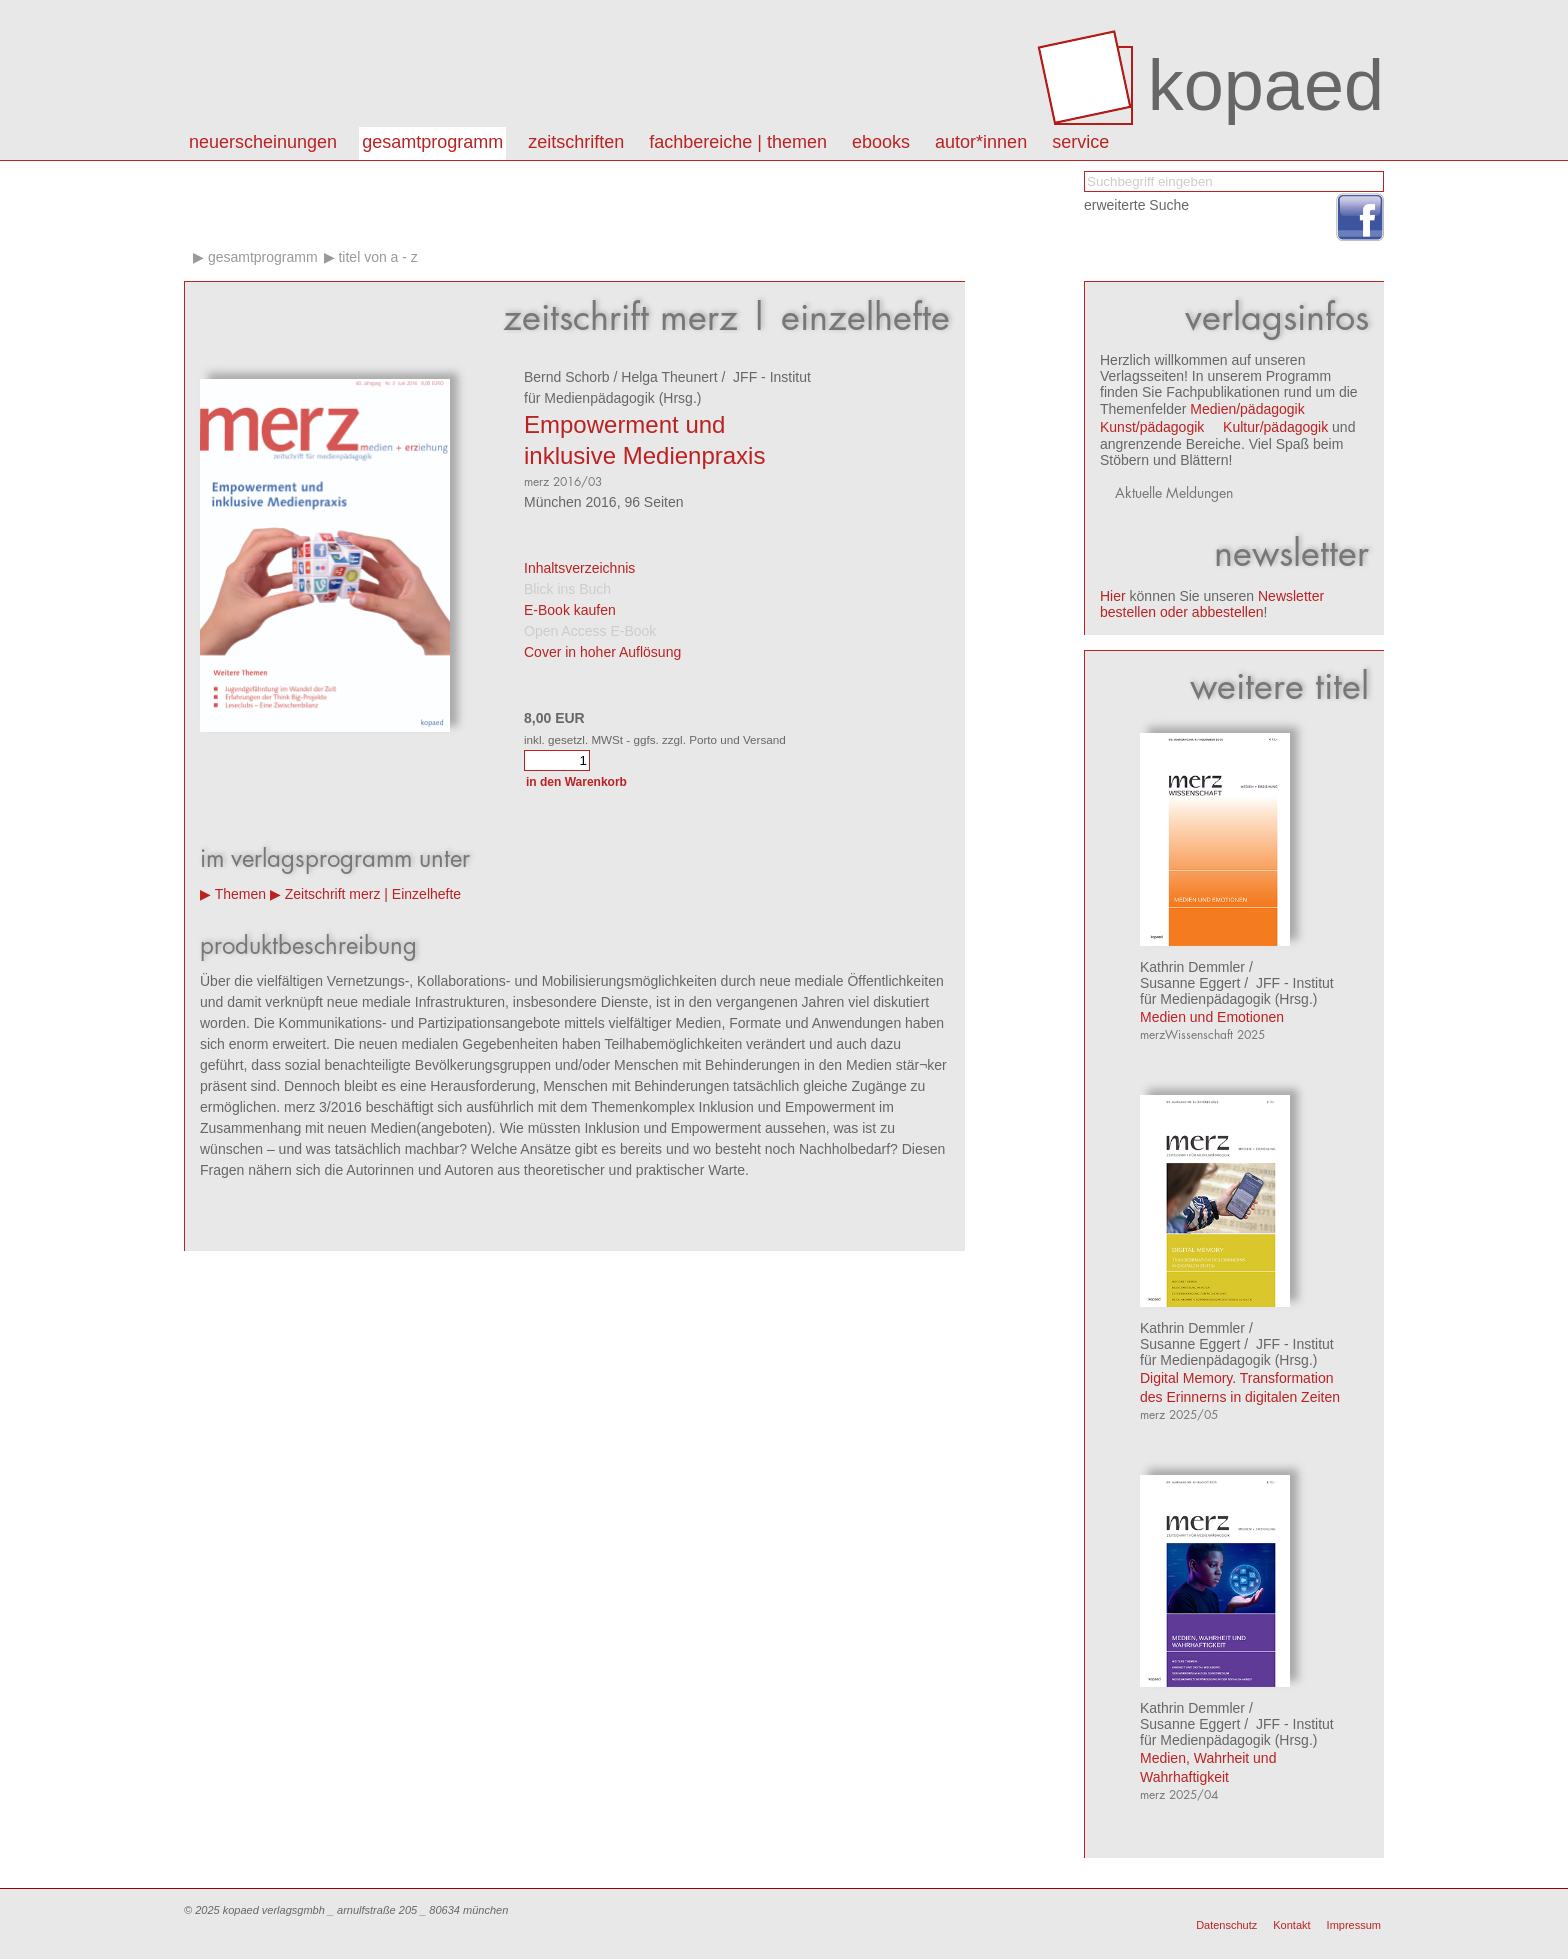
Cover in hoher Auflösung (602, 652)
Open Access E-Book (590, 631)
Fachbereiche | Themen (738, 142)
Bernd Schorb (567, 377)
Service (1080, 142)
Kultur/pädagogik (1275, 427)
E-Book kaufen (570, 610)
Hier (1113, 596)
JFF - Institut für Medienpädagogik (1237, 991)
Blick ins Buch (567, 589)
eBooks (881, 142)
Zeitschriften (576, 142)
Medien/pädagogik (1247, 409)
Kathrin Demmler (1192, 967)
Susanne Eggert (1190, 983)
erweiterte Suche (1136, 205)
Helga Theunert (669, 377)
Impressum (1354, 1925)
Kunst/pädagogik (1152, 427)
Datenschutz (1226, 1925)
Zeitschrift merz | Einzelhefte (373, 894)
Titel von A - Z (377, 257)
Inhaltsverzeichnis (579, 568)
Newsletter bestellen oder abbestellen (1212, 604)
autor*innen (981, 142)
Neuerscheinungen (263, 142)
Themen (240, 894)
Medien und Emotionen (1212, 1017)
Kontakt (1291, 1925)
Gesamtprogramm (432, 142)
